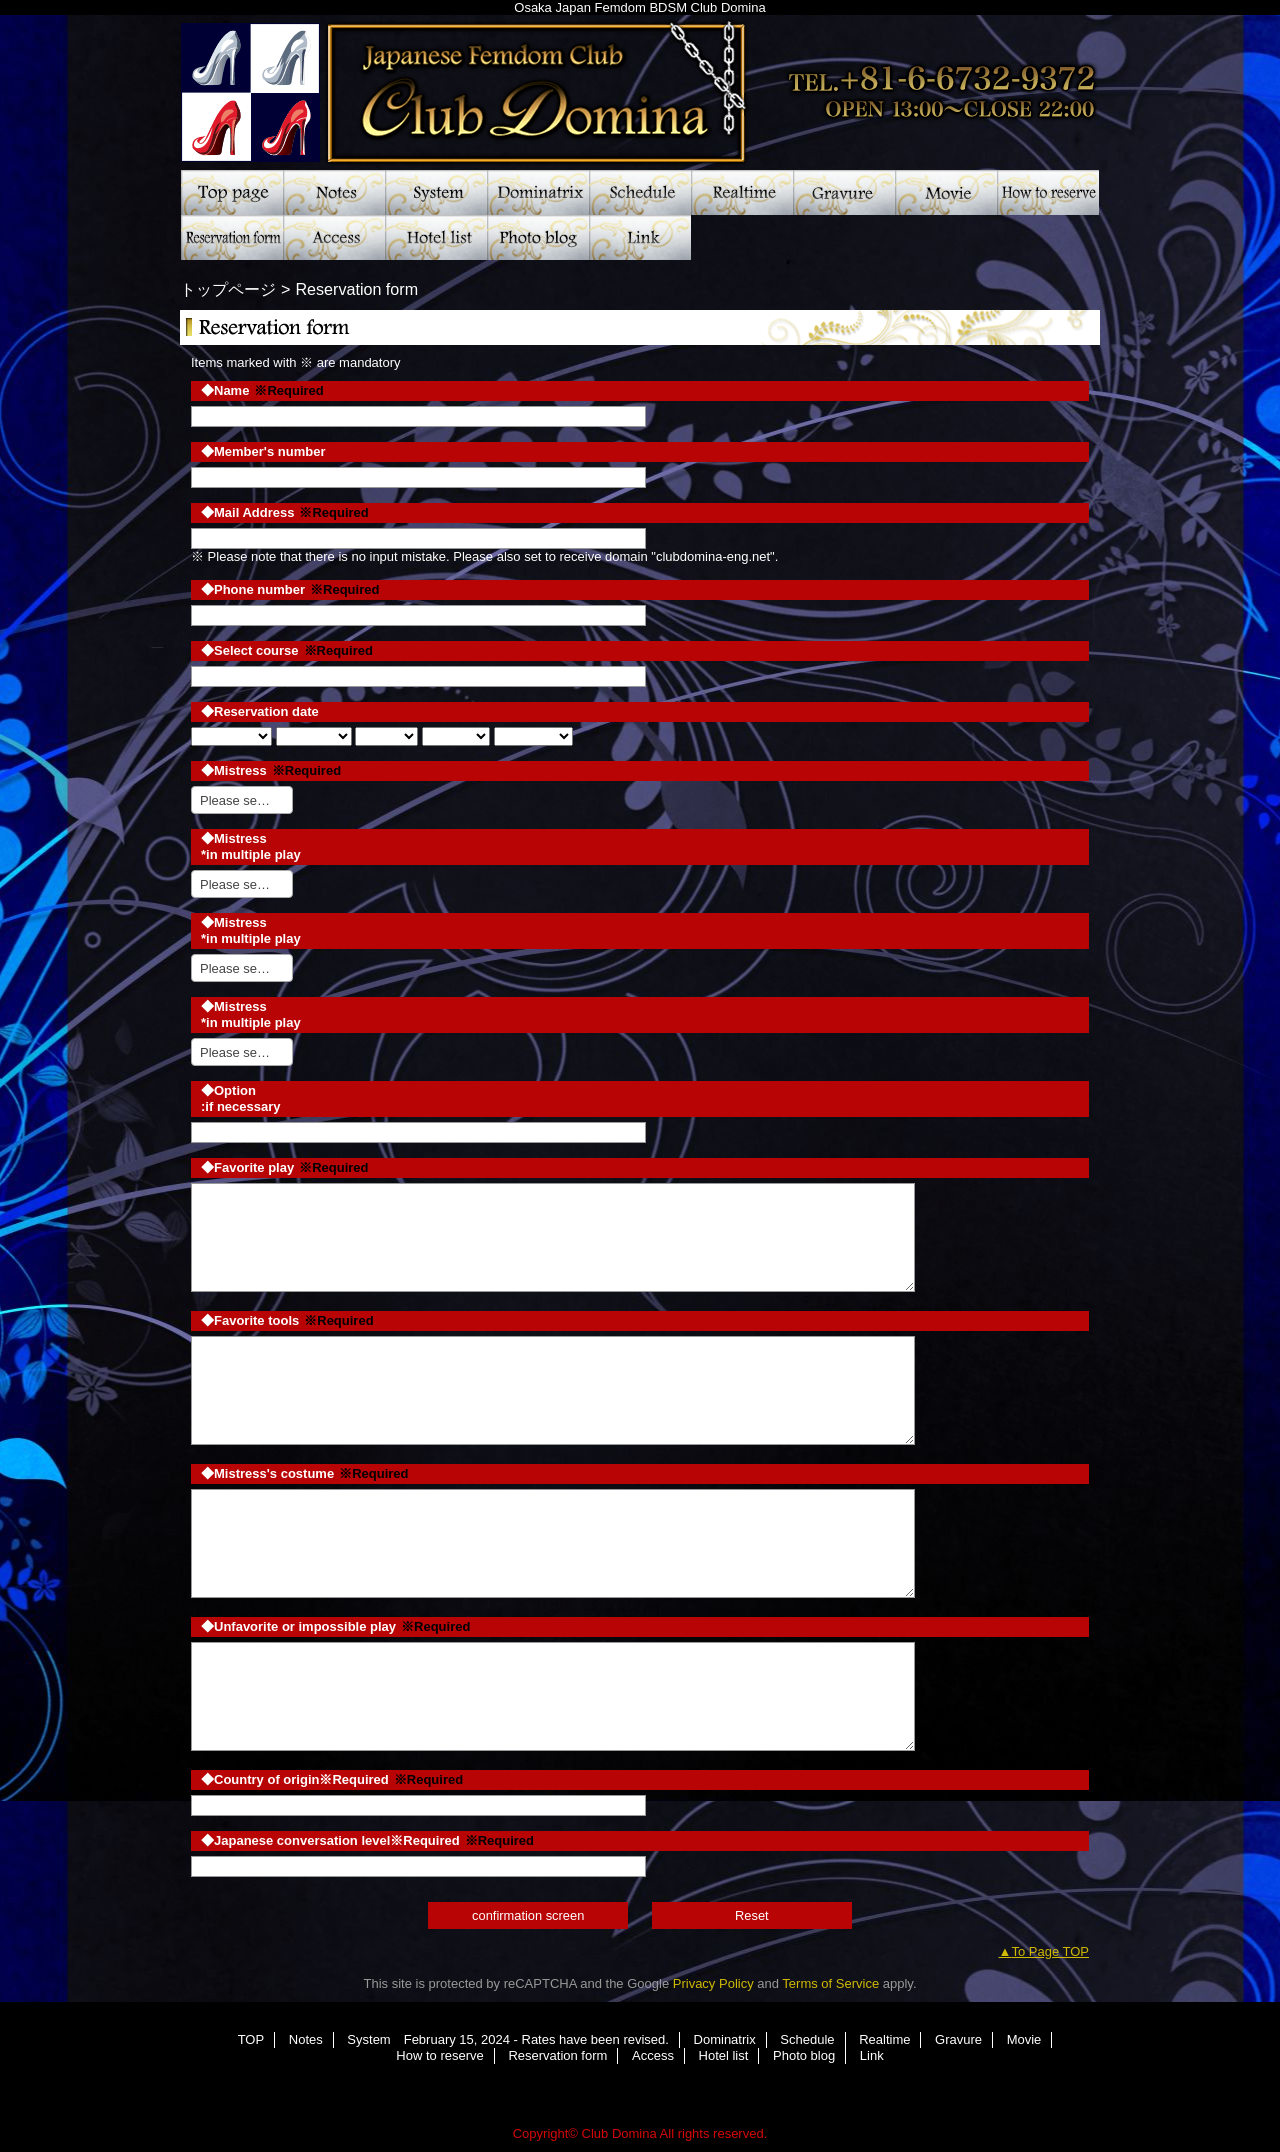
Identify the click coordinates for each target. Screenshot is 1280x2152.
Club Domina (640, 85)
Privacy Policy (713, 1983)
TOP (232, 192)
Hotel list (436, 237)
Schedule (640, 192)
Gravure (844, 192)
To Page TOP (1050, 1951)
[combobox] (242, 800)
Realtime (742, 192)
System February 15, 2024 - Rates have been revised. (436, 192)
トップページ (228, 289)
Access (334, 237)
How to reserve (1048, 192)
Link (640, 237)
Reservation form (232, 237)
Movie (946, 192)
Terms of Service (830, 1983)
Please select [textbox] (238, 800)
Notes (334, 192)
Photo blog (538, 237)
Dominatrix (538, 192)
